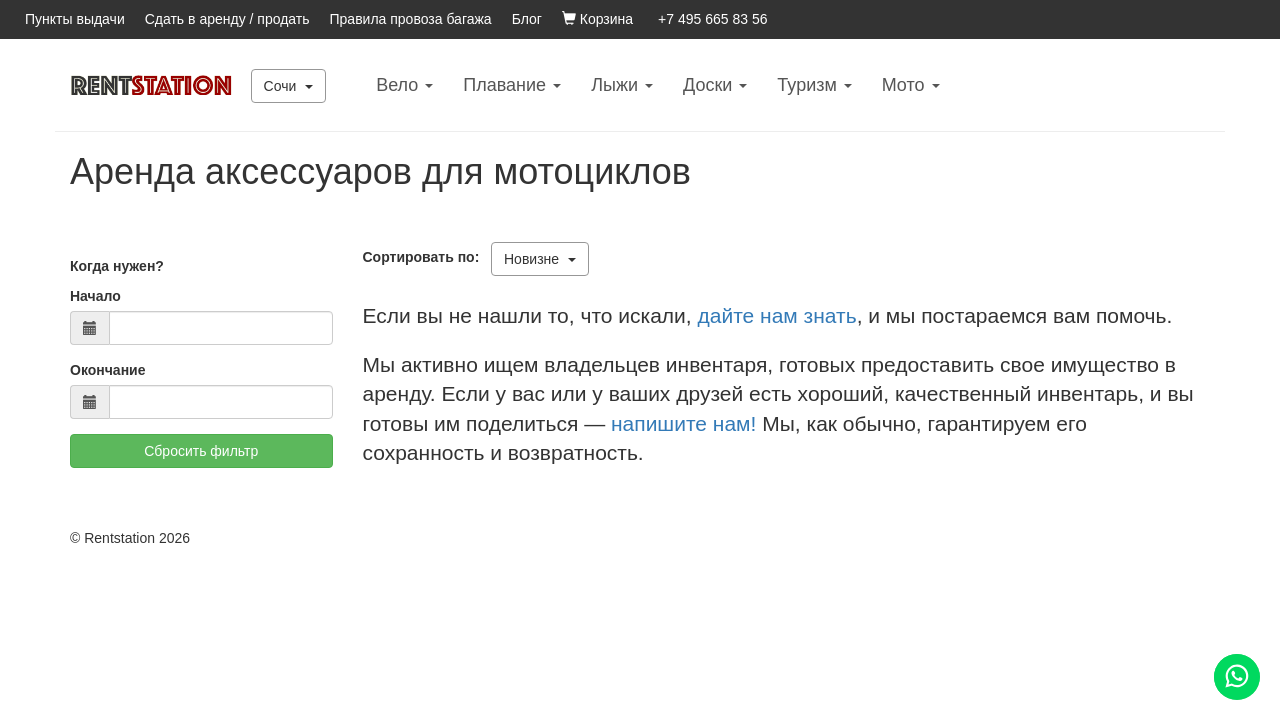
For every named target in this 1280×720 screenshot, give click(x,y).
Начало (95, 296)
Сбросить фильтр (201, 451)
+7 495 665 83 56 (712, 19)
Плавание (512, 85)
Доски (715, 85)
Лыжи (622, 85)
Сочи (289, 86)
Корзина (597, 19)
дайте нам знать (777, 315)
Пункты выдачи (75, 19)
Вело (404, 85)
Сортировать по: (425, 257)
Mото (911, 85)
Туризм (814, 85)
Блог (527, 19)
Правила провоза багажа (411, 19)
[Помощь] (1237, 677)
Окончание (107, 370)
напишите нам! (683, 423)
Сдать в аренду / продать (227, 19)
